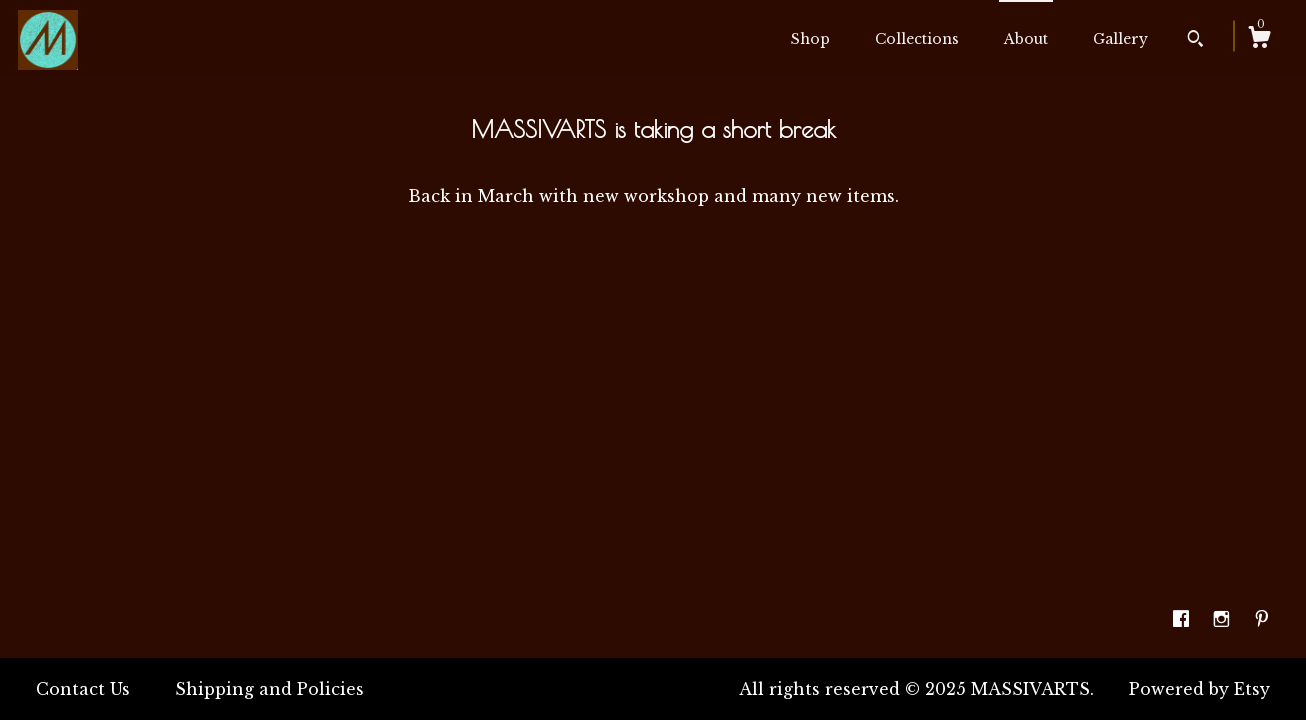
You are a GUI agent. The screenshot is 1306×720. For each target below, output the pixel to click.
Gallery (1120, 39)
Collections (917, 39)
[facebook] (1183, 620)
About (1026, 39)
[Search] (1195, 41)
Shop (810, 39)
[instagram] (1224, 620)
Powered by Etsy (1199, 689)
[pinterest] (1262, 620)
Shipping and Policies (269, 689)
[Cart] (1259, 40)
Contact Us (83, 689)
